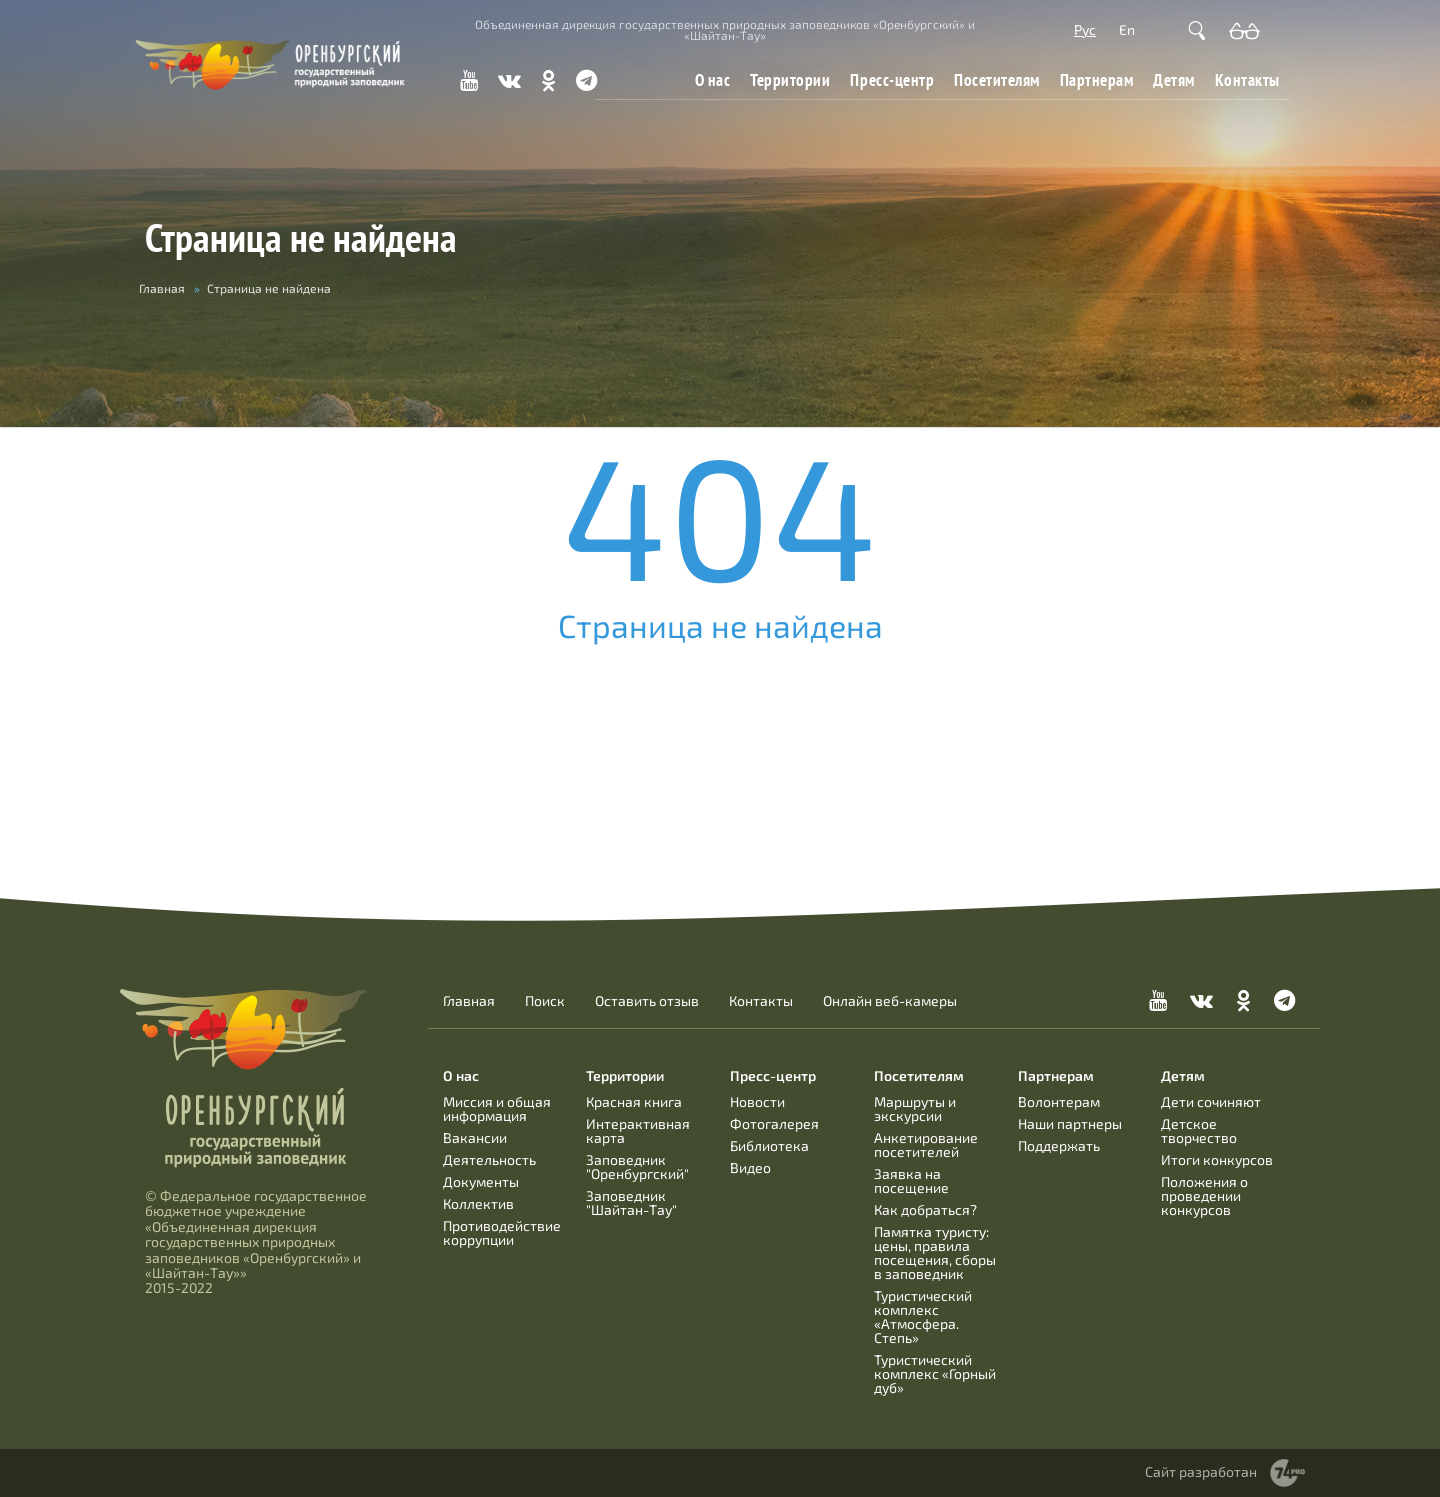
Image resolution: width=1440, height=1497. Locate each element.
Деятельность (489, 1159)
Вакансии (475, 1137)
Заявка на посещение (911, 1180)
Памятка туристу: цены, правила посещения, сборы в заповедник (935, 1252)
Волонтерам (1059, 1101)
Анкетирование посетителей (926, 1144)
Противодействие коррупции (502, 1232)
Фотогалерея (774, 1123)
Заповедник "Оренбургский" (637, 1166)
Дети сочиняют (1211, 1101)
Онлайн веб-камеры (890, 1001)
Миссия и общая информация (497, 1108)
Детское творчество (1199, 1130)
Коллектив (478, 1203)
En (1127, 29)
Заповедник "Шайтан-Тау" (631, 1202)
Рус (1085, 29)
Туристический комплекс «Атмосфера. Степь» (923, 1316)
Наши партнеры (1070, 1123)
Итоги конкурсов (1217, 1159)
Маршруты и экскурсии (915, 1108)
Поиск (545, 1001)
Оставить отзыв (647, 1001)
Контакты (1247, 79)
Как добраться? (925, 1209)
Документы (481, 1181)
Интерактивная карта (638, 1130)
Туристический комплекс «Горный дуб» (935, 1373)
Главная (162, 288)
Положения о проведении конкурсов (1204, 1195)
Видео (750, 1167)
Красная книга (634, 1101)
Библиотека (769, 1145)
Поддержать (1059, 1145)
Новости (757, 1101)
